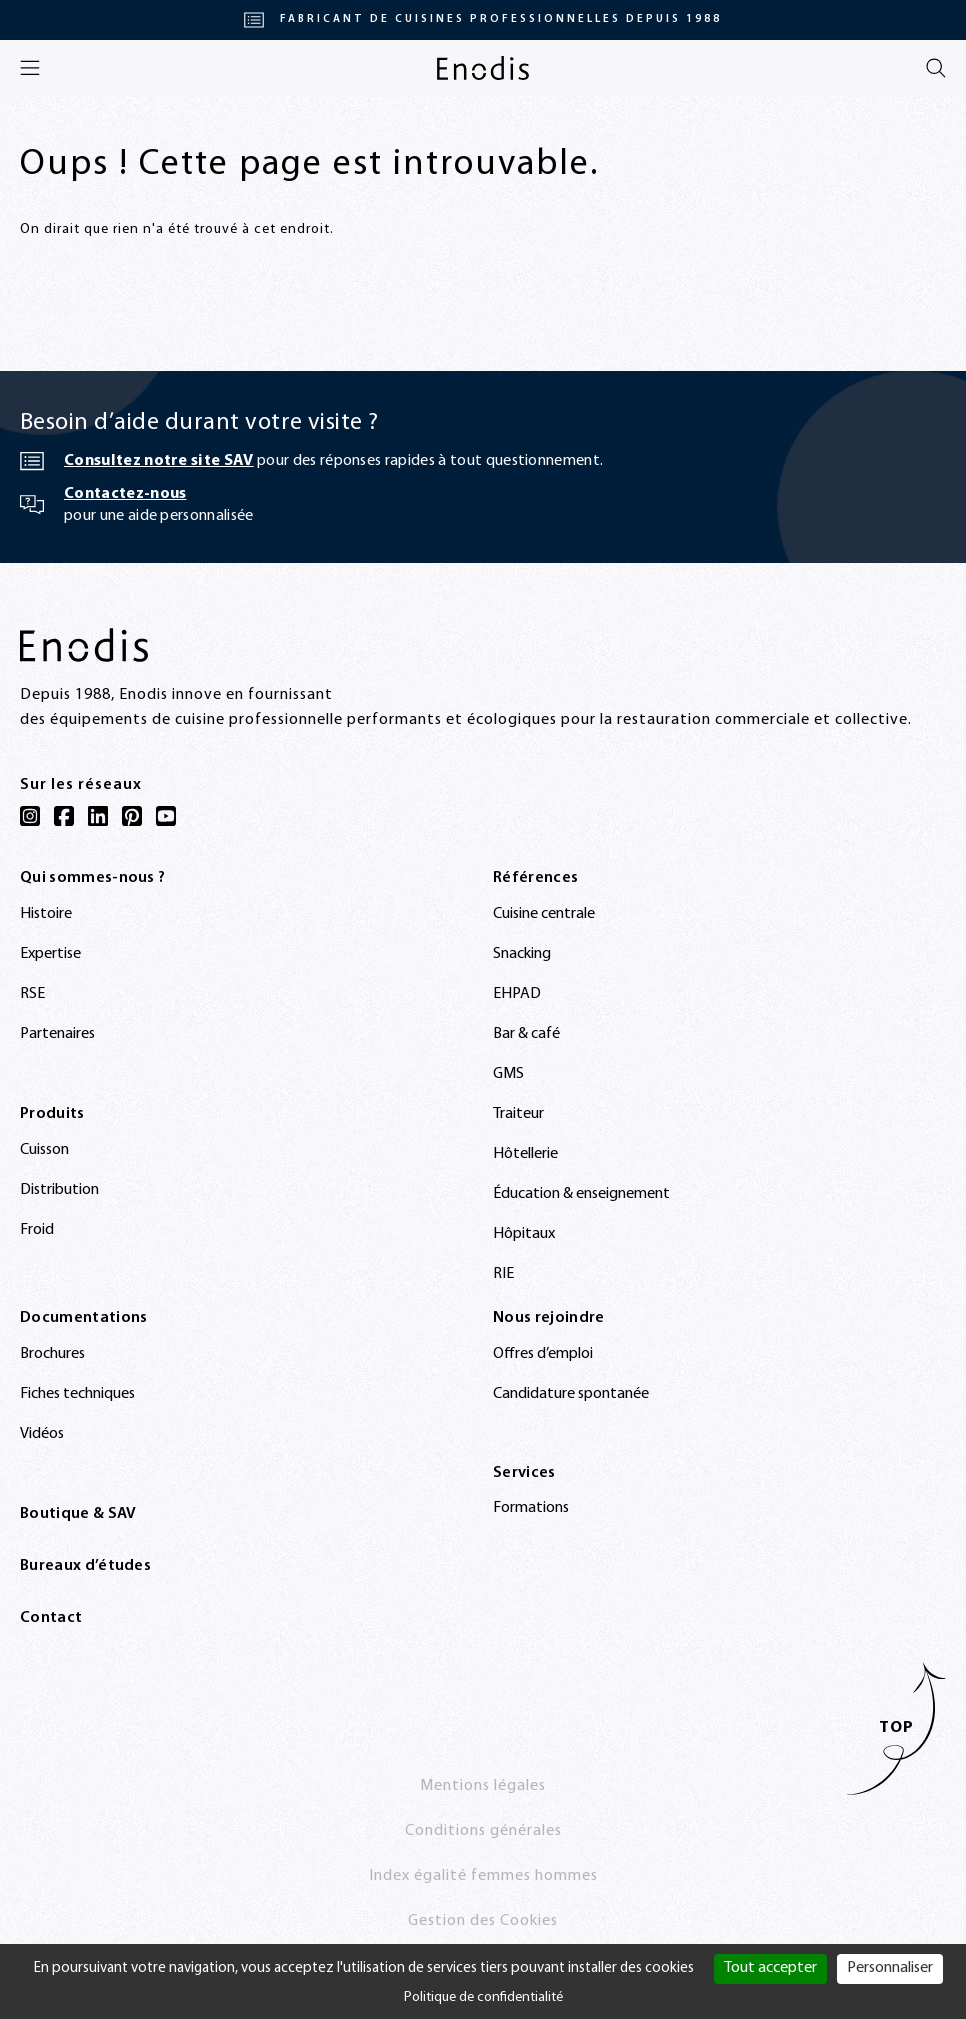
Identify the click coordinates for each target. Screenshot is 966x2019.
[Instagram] (30, 816)
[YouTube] (166, 816)
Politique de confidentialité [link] (483, 1997)
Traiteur (518, 1114)
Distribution (59, 1190)
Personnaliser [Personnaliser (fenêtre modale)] (890, 1968)
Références (535, 878)
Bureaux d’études (85, 1566)
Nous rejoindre (548, 1318)
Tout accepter (770, 1968)
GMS (508, 1074)
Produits (52, 1114)
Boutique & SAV (78, 1514)
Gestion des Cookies (483, 1921)
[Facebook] (64, 816)
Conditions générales (483, 1831)
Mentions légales (483, 1786)
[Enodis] (483, 68)
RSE (32, 994)
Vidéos (42, 1434)
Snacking (522, 954)
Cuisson (44, 1150)
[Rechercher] (936, 68)
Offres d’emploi (543, 1354)
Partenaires (57, 1034)
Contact (51, 1618)
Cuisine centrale (544, 914)
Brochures (52, 1354)
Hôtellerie (525, 1154)
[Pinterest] (132, 816)
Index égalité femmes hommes (483, 1876)
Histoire (46, 914)
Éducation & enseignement (581, 1194)
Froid (37, 1230)
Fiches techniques (77, 1394)
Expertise (50, 954)
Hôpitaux (524, 1234)
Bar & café (526, 1034)
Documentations (83, 1318)
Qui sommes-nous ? (92, 878)
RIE (503, 1274)
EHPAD (517, 994)
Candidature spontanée (571, 1394)
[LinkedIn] (98, 816)
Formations (531, 1508)
